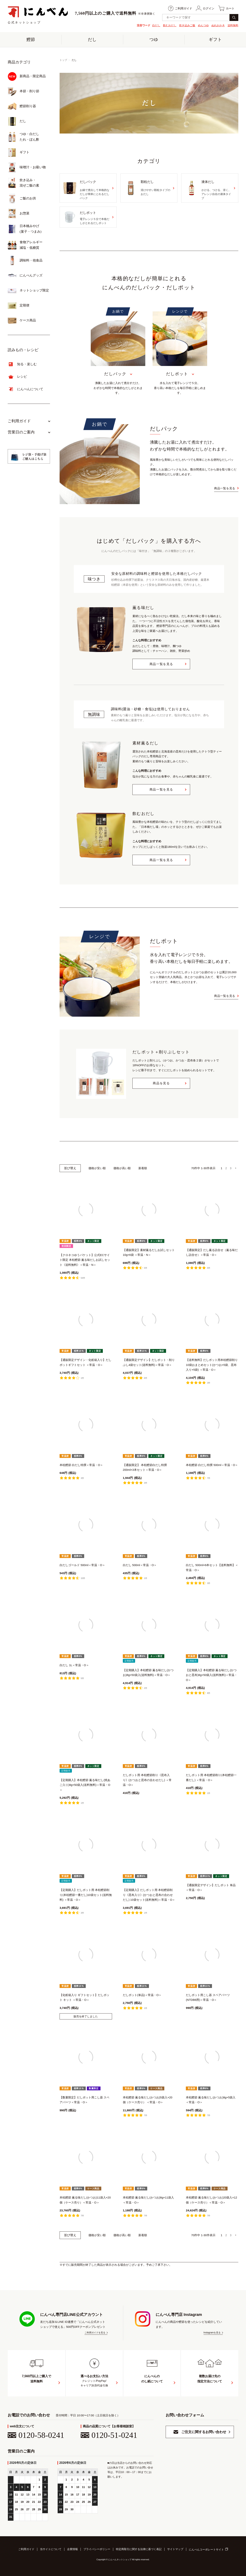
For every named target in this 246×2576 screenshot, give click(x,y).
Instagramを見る (212, 2332)
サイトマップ (175, 2549)
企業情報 (72, 2549)
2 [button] (226, 1168)
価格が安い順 (97, 1168)
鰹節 (31, 39)
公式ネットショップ (38, 15)
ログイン (205, 8)
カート (226, 8)
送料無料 (233, 25)
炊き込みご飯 (187, 25)
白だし (156, 25)
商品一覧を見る (224, 488)
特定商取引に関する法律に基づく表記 (139, 2549)
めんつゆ (203, 25)
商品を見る (161, 1083)
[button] (235, 1168)
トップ (63, 60)
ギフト (215, 39)
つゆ (153, 39)
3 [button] (230, 1168)
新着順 (142, 1168)
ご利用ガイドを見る (95, 2332)
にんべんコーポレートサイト (206, 2549)
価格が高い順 (122, 1168)
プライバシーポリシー (96, 2549)
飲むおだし (169, 25)
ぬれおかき (218, 25)
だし (92, 39)
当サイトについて (51, 2549)
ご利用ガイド (180, 8)
